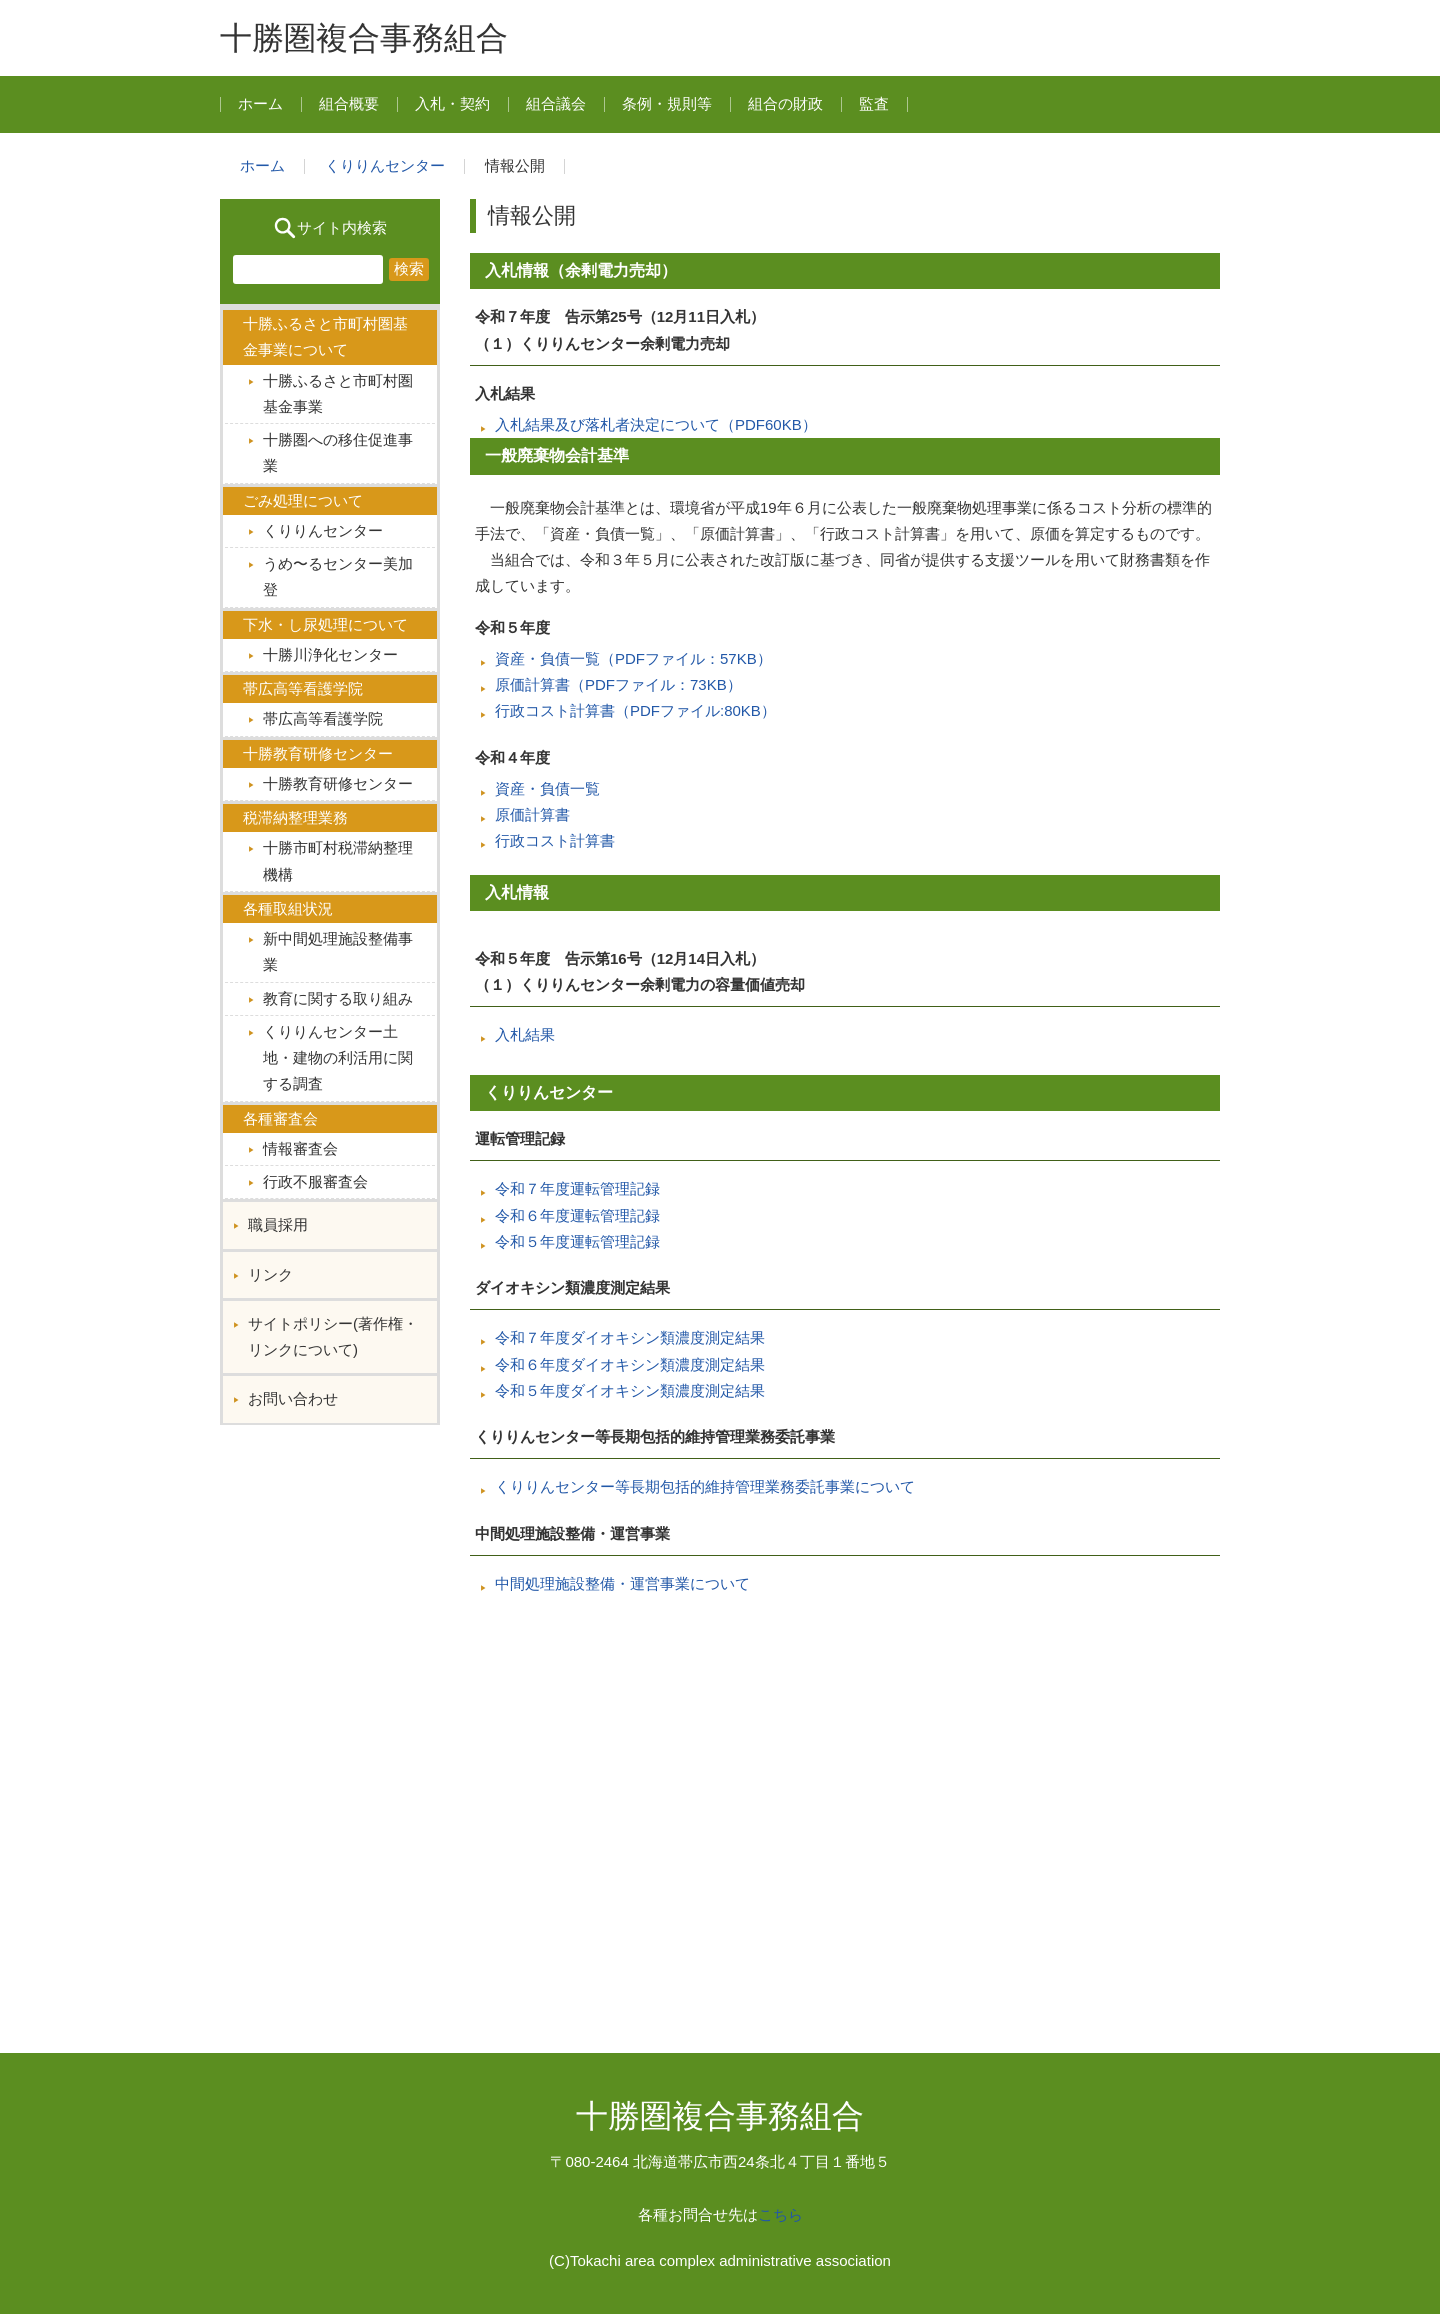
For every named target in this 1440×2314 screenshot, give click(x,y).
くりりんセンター (385, 165)
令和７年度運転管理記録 (577, 1188)
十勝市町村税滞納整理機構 (338, 860)
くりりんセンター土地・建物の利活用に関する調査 (338, 1058)
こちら (780, 2214)
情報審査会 (300, 1148)
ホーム (260, 103)
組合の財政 (785, 103)
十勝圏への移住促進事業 (338, 452)
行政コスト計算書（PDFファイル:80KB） (635, 710)
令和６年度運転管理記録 (577, 1215)
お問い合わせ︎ (293, 1398)
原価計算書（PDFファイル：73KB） (618, 684)
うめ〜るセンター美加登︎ (338, 576)
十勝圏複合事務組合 (364, 38)
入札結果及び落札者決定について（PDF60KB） (656, 424)
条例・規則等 (667, 103)
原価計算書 (532, 814)
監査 (874, 103)
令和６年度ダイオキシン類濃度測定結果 (630, 1364)
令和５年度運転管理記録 (577, 1241)
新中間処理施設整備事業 (338, 951)
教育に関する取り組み (338, 998)
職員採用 (278, 1224)
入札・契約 (452, 103)
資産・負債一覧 (547, 788)
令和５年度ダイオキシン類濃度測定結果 (630, 1390)
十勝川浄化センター (330, 654)
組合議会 (556, 103)
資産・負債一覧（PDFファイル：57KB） (633, 658)
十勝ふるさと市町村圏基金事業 (338, 393)
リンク (270, 1274)
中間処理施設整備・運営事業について (622, 1583)
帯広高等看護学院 (323, 718)
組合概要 (349, 103)
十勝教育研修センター (338, 783)
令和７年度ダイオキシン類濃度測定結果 (630, 1337)
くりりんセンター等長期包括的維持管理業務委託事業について (705, 1486)
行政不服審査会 (315, 1181)
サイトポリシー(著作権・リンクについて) (333, 1336)
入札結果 (525, 1034)
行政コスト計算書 (555, 840)
